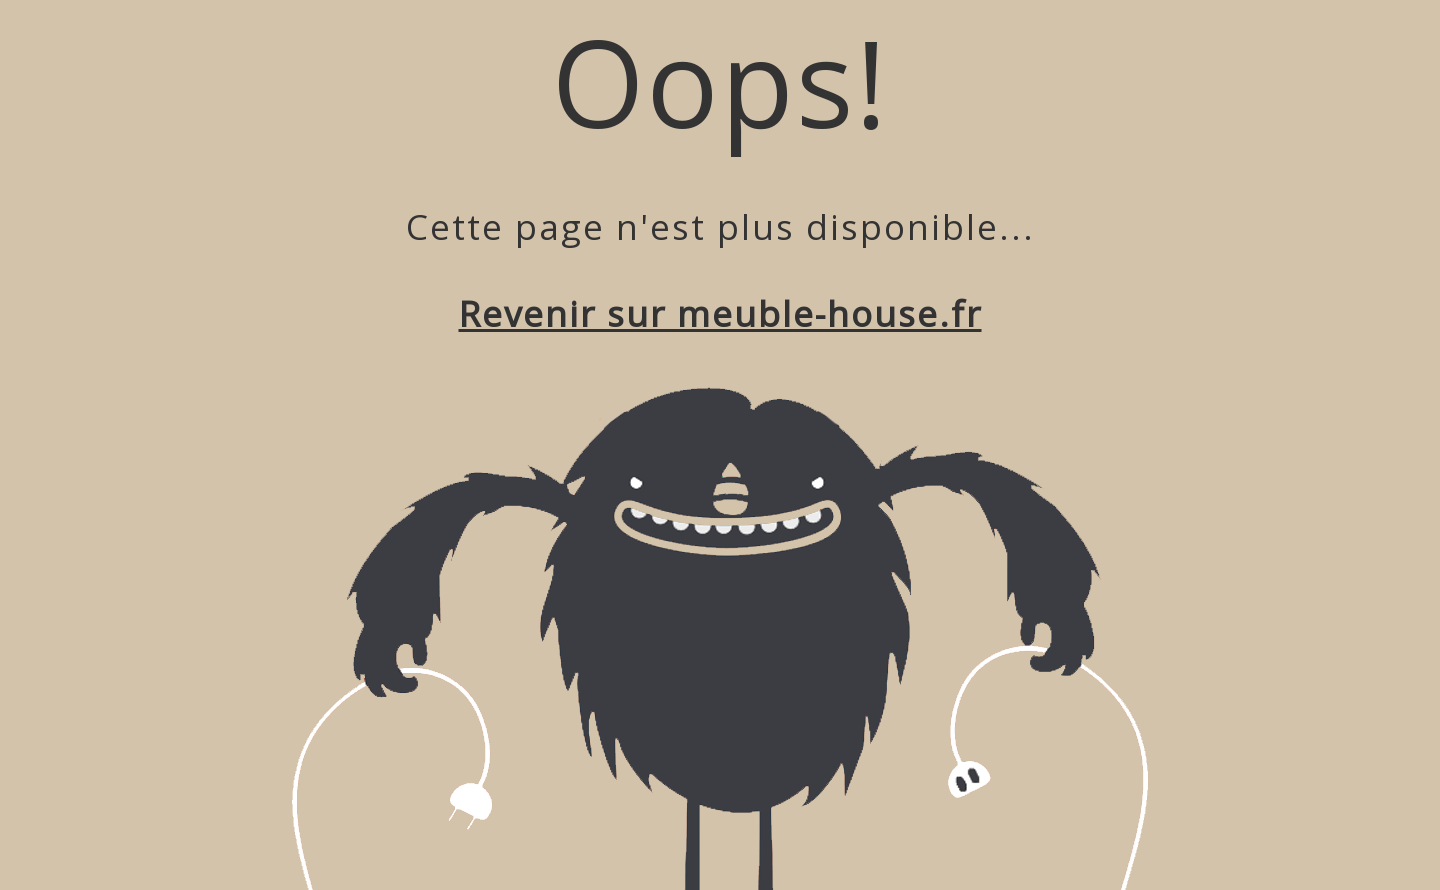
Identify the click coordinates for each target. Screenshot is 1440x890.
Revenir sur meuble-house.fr (720, 313)
